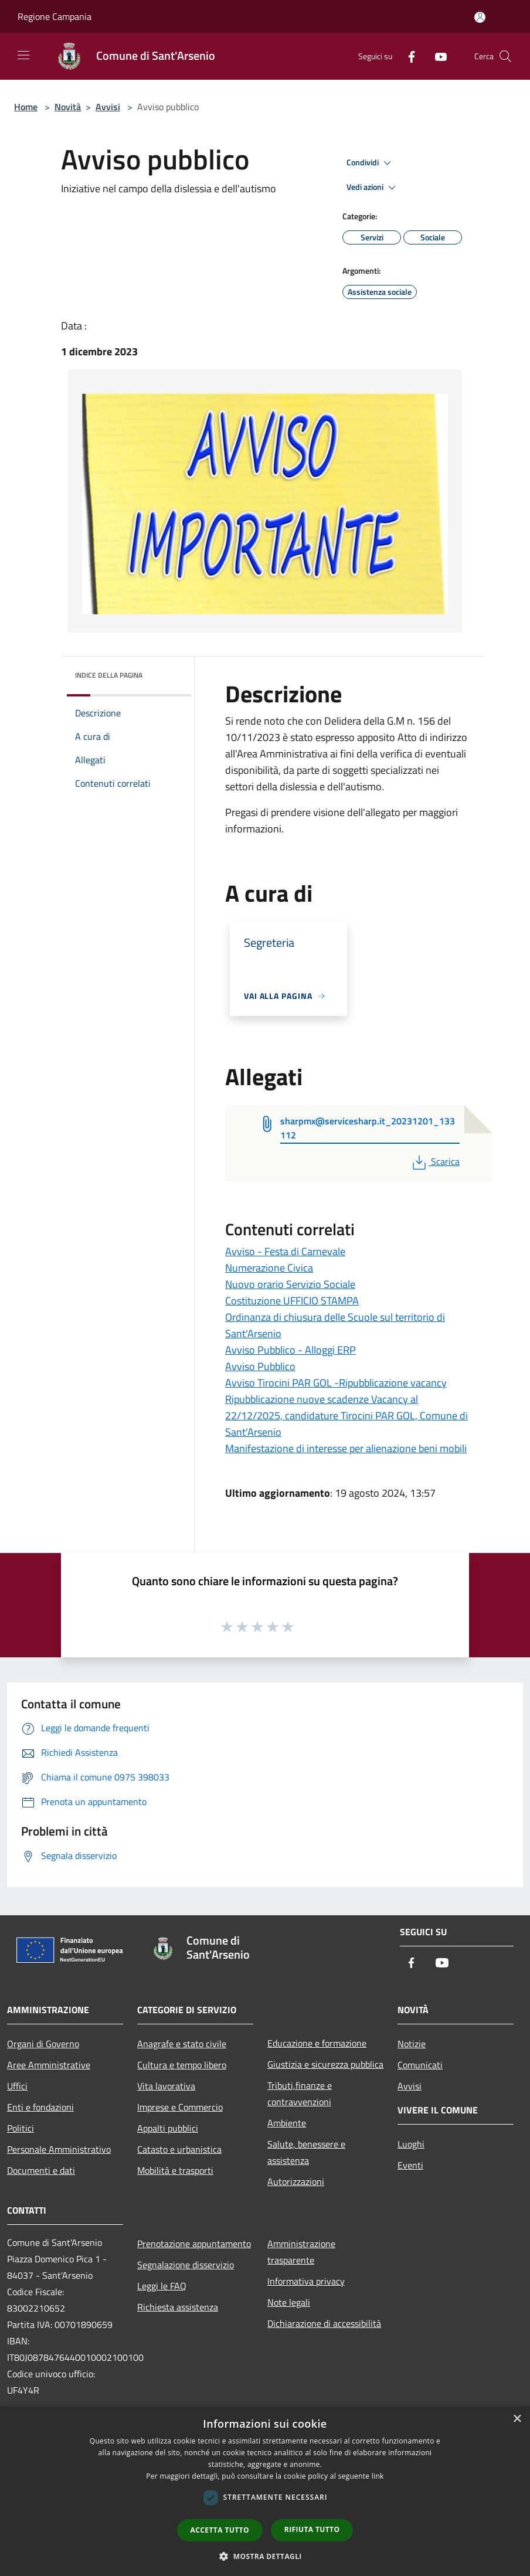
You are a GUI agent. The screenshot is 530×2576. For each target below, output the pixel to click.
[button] (265, 2556)
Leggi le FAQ (161, 2286)
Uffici (17, 2086)
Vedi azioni (372, 188)
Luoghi (411, 2144)
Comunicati (420, 2065)
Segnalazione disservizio (185, 2265)
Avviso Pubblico (260, 1366)
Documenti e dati (41, 2170)
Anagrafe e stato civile (181, 2044)
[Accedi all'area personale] (480, 17)
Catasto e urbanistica (179, 2149)
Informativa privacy (306, 2281)
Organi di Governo (43, 2044)
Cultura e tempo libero (181, 2065)
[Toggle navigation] (23, 55)
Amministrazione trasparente (301, 2252)
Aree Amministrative (48, 2065)
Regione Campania (54, 16)
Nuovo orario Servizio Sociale (290, 1284)
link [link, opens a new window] (378, 2476)
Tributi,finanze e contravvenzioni (299, 2093)
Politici (20, 2128)
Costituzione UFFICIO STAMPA (292, 1301)
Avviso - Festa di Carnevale (285, 1251)
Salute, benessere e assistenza (306, 2152)
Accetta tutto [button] (220, 2530)
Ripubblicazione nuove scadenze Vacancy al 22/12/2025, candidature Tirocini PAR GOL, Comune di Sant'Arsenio (346, 1415)
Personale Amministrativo (59, 2149)
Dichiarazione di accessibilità (324, 2323)
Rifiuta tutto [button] (312, 2529)
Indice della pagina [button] (108, 675)
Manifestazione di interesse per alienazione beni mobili (346, 1448)
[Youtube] (436, 56)
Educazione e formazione (316, 2043)
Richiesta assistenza (177, 2307)
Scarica (435, 1161)
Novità (68, 107)
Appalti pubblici (167, 2128)
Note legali (288, 2302)
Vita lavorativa (166, 2086)
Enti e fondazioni (40, 2107)
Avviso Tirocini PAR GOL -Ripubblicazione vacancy (336, 1383)
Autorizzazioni (295, 2181)
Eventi (410, 2165)
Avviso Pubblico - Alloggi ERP (290, 1350)
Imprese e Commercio (180, 2107)
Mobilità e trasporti (175, 2170)
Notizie (412, 2044)
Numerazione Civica (269, 1268)
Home (26, 107)
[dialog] (265, 2491)
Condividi (370, 163)
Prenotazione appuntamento (194, 2244)
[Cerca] (505, 56)
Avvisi (108, 107)
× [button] (516, 2419)
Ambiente (286, 2123)
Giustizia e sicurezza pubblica (325, 2064)
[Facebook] (407, 56)
